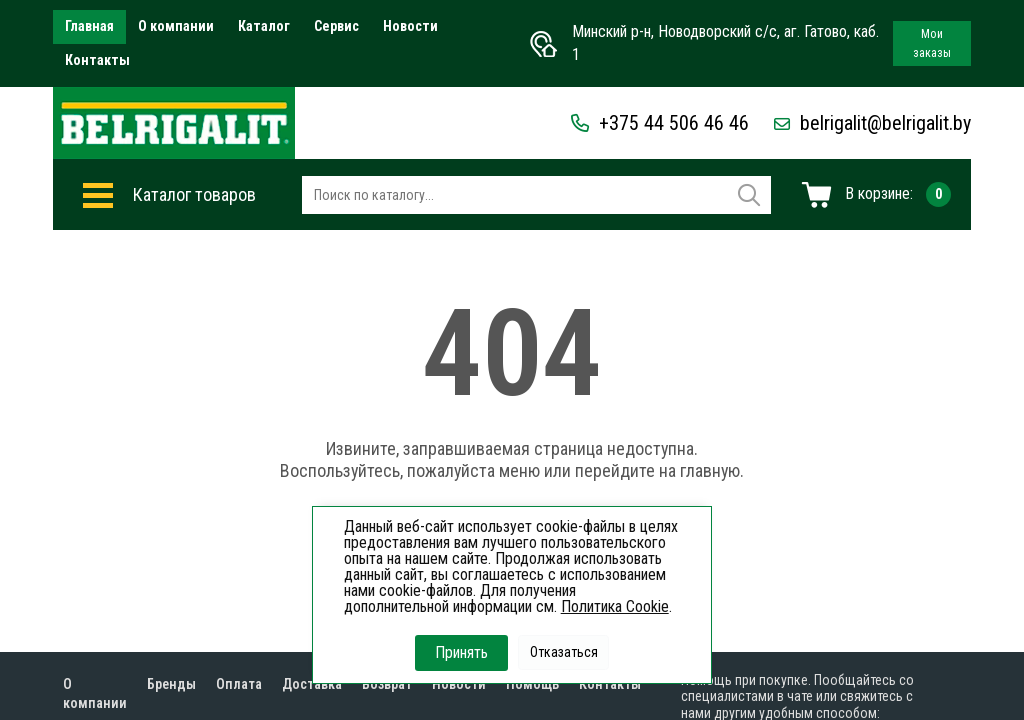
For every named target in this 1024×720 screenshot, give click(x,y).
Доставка (312, 684)
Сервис (336, 26)
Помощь (532, 684)
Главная (89, 26)
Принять (461, 652)
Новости (410, 26)
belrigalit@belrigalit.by (872, 123)
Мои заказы (932, 43)
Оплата (239, 684)
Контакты (97, 60)
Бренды (171, 684)
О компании (176, 26)
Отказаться (564, 652)
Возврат (387, 684)
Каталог (264, 26)
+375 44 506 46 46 (660, 123)
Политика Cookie (615, 606)
